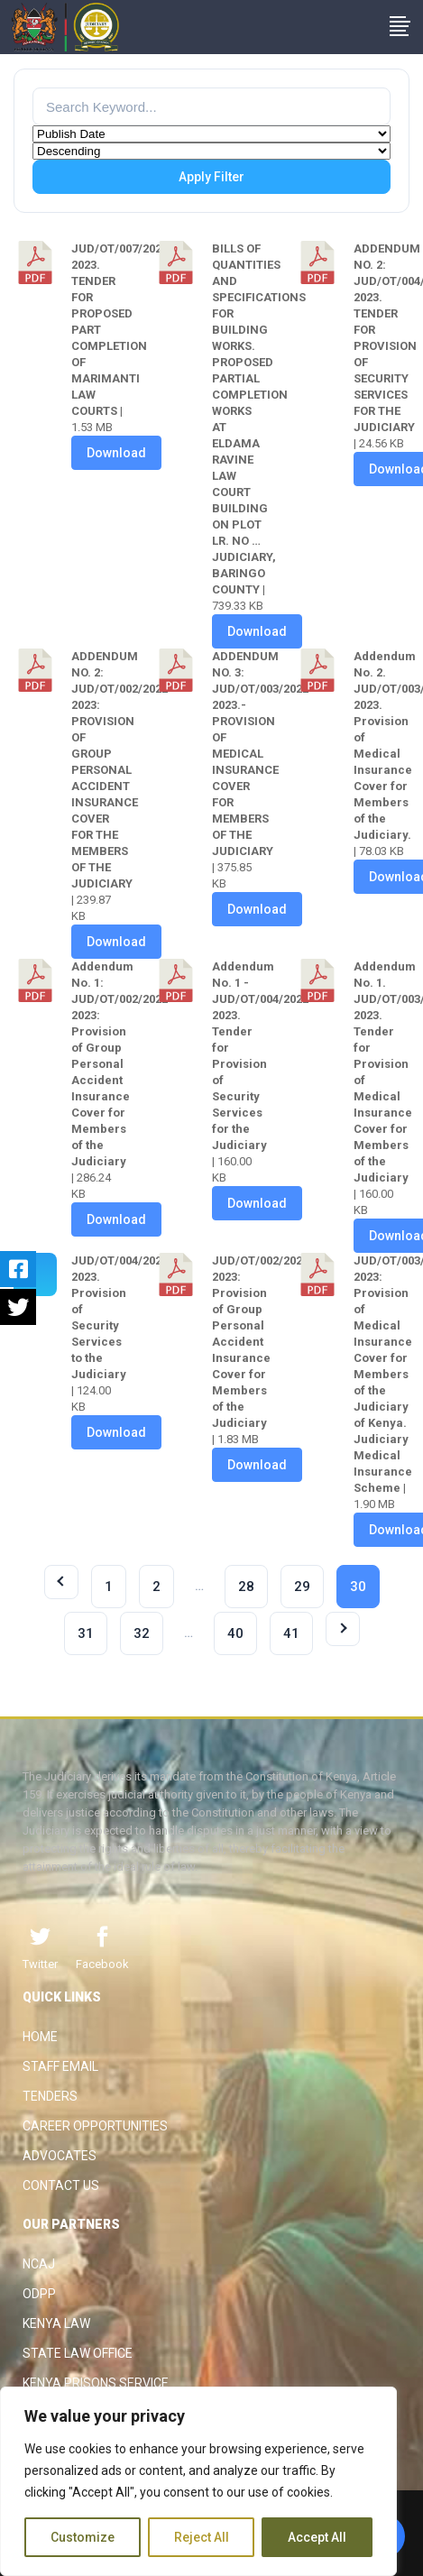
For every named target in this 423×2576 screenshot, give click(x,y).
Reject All (201, 2537)
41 (291, 1633)
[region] (198, 2481)
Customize (83, 2537)
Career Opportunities (95, 2126)
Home (40, 2036)
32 (141, 1633)
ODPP (39, 2293)
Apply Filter (211, 177)
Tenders (50, 2096)
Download (116, 453)
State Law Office (78, 2353)
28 (246, 1586)
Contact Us (61, 2185)
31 (86, 1633)
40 (235, 1633)
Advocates (60, 2155)
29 (302, 1586)
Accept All (317, 2537)
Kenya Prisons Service (96, 2383)
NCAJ (39, 2264)
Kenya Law (56, 2323)
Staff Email (60, 2066)
